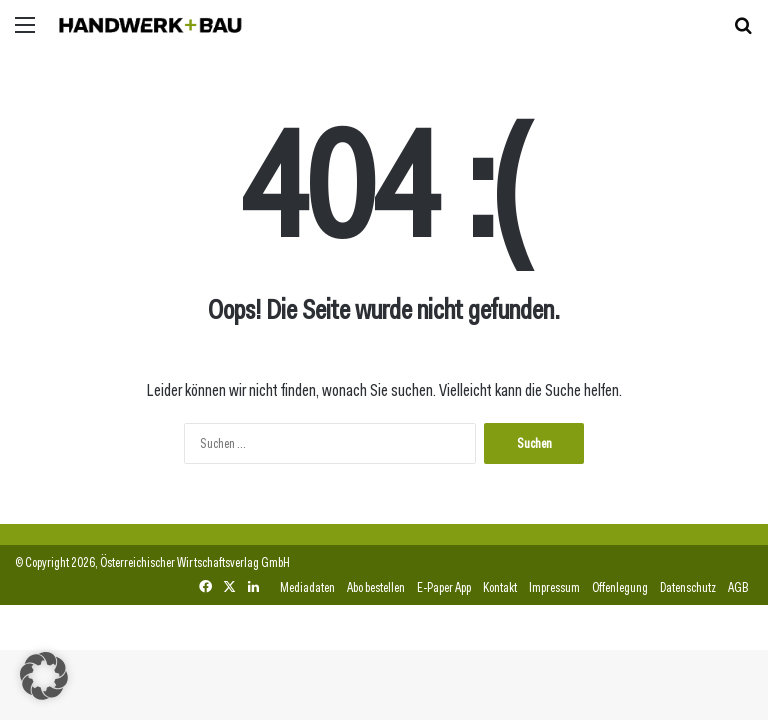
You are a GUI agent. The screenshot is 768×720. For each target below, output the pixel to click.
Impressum (554, 587)
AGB (738, 587)
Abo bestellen (376, 587)
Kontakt (500, 587)
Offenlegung (620, 587)
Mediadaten (307, 587)
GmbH (275, 562)
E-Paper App (444, 587)
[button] (44, 676)
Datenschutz (688, 587)
